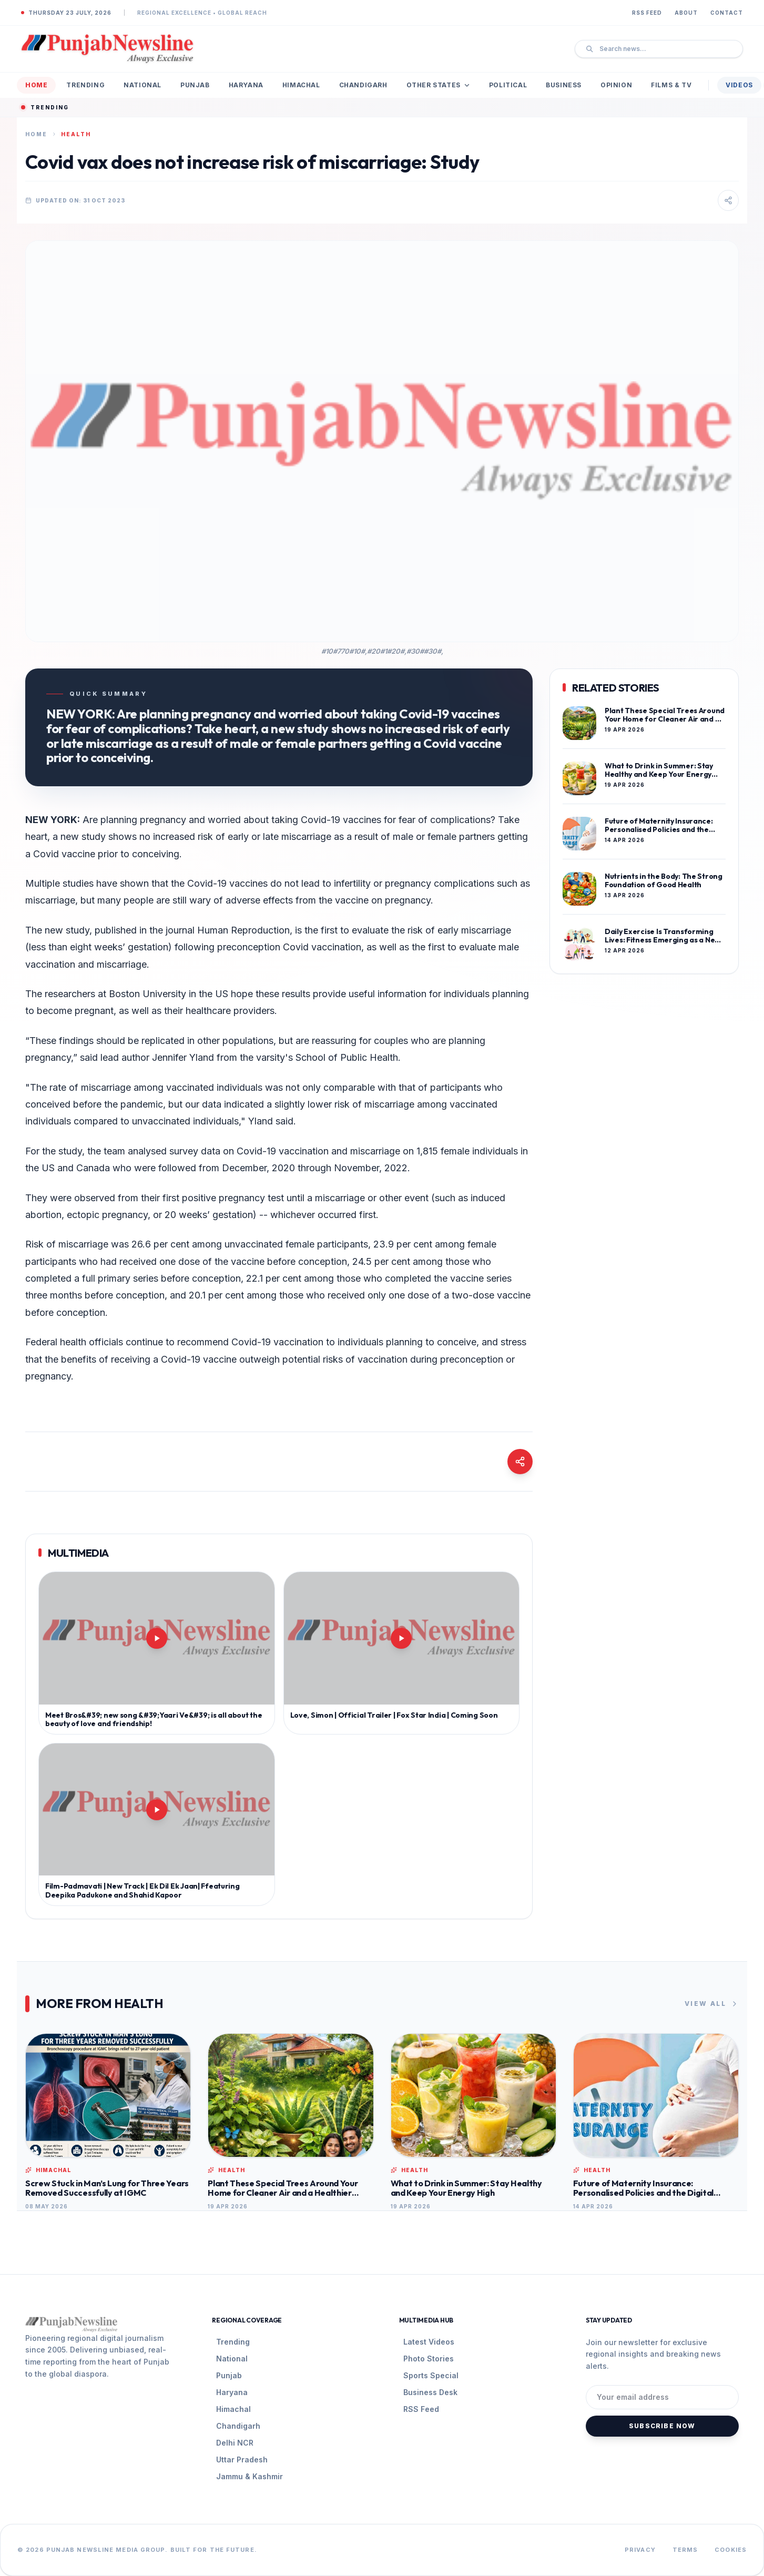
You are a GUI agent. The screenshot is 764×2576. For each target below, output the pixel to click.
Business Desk (430, 2392)
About (686, 12)
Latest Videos (428, 2341)
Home (36, 85)
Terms (685, 2549)
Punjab (195, 85)
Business (564, 85)
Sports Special (431, 2375)
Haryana (246, 85)
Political (508, 85)
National (142, 85)
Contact (726, 12)
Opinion (616, 85)
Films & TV (671, 85)
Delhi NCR (234, 2442)
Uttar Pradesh (242, 2459)
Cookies (731, 2549)
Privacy (640, 2549)
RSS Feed (647, 12)
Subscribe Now (662, 2426)
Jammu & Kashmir (249, 2476)
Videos (739, 85)
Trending (85, 85)
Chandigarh (363, 85)
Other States (438, 85)
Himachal (301, 85)
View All (712, 2004)
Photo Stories (428, 2358)
